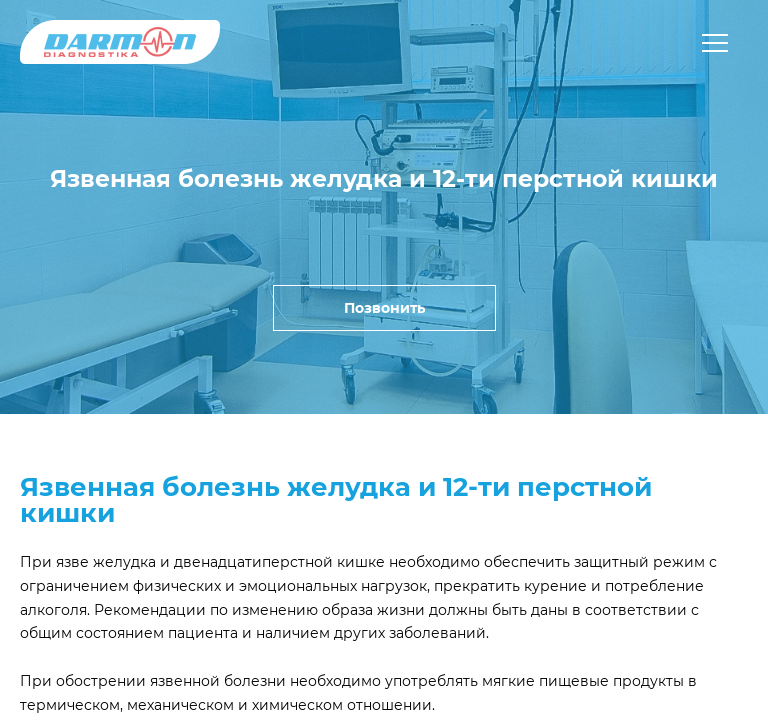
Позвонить (384, 308)
